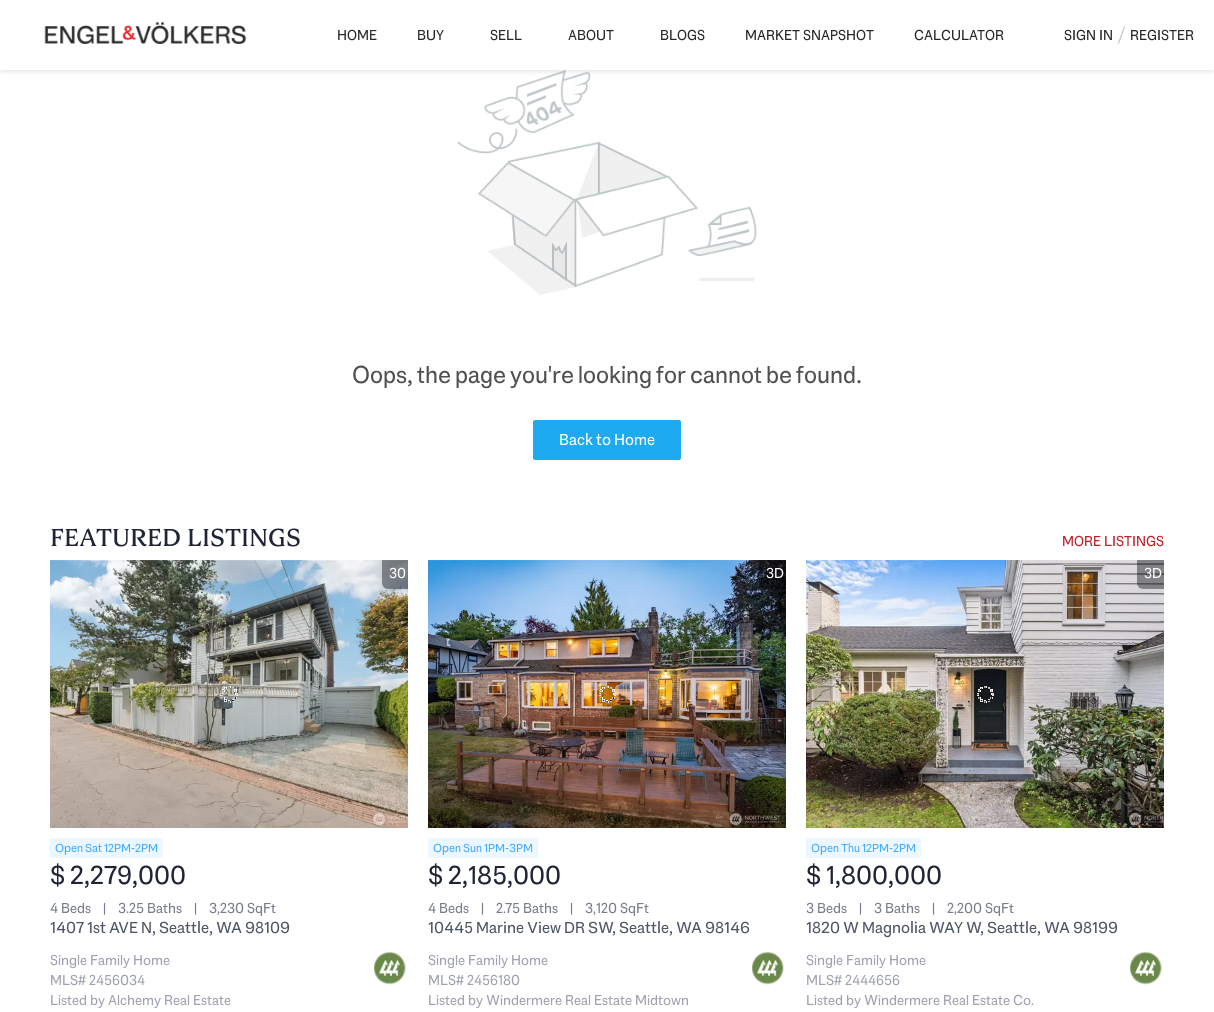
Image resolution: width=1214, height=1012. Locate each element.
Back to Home (607, 439)
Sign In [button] (1088, 35)
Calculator (959, 35)
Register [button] (1162, 35)
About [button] (591, 35)
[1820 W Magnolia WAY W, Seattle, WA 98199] (985, 694)
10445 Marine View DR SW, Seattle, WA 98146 (589, 927)
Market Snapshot (809, 35)
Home (357, 35)
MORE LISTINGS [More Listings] (1113, 541)
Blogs (682, 35)
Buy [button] (430, 35)
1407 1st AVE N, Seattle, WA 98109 (170, 927)
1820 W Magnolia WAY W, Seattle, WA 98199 (962, 927)
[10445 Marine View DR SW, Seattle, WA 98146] (607, 694)
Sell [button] (506, 35)
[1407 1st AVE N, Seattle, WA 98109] (229, 694)
